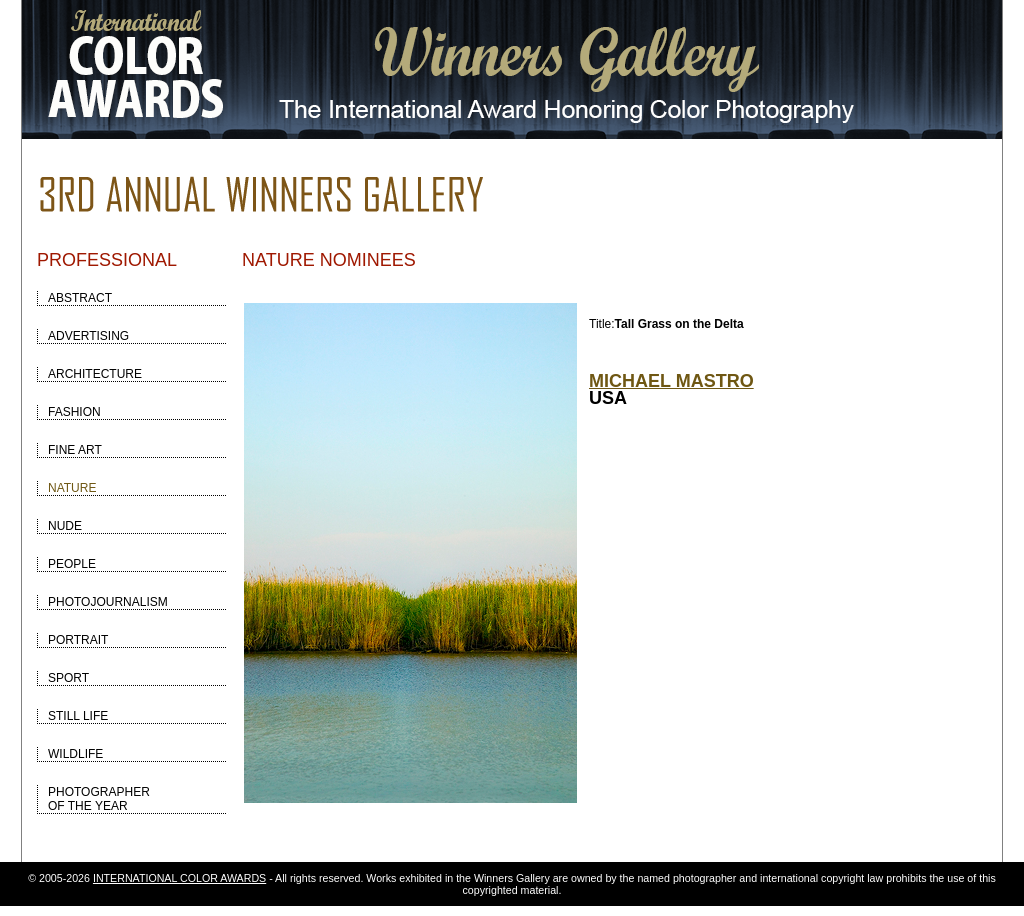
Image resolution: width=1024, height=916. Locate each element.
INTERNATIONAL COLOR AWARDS (179, 878)
